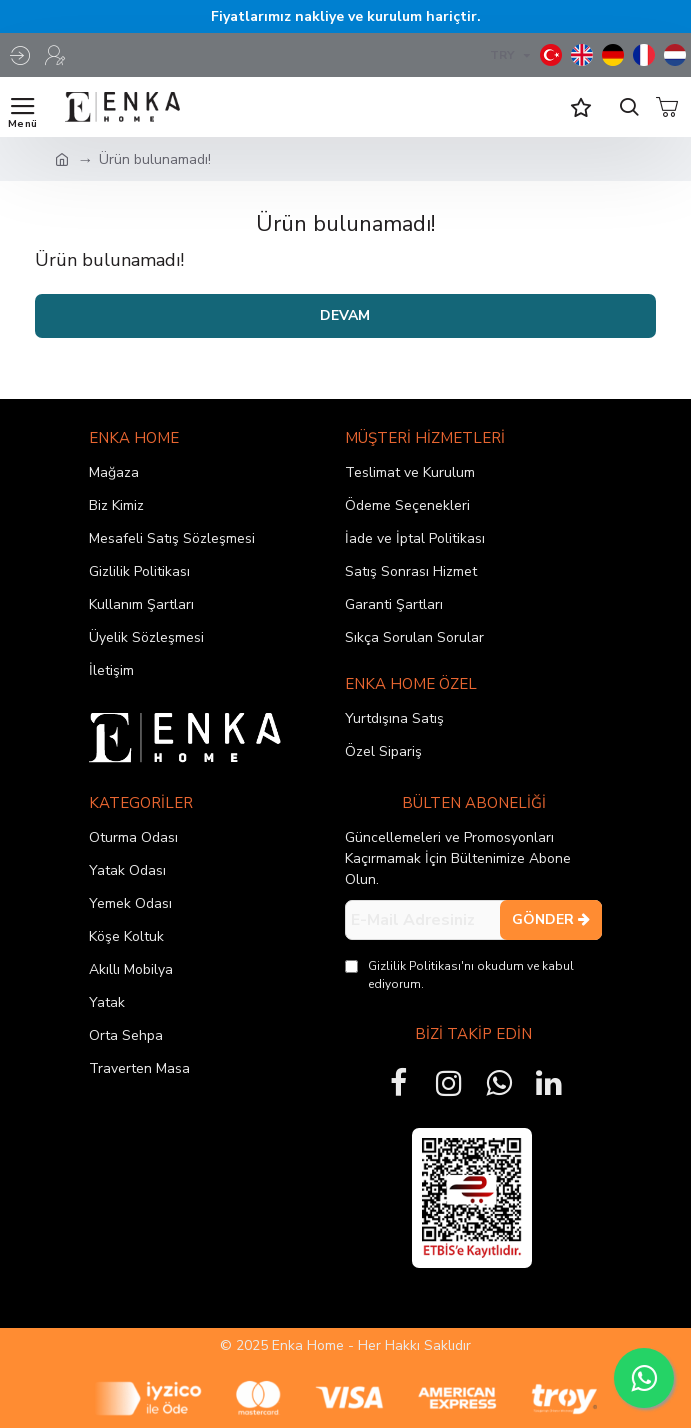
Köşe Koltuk (126, 936)
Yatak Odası (127, 870)
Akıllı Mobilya (131, 969)
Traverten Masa (139, 1068)
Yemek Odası (130, 903)
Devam (345, 315)
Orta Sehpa (126, 1035)
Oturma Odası (133, 837)
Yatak (107, 1002)
